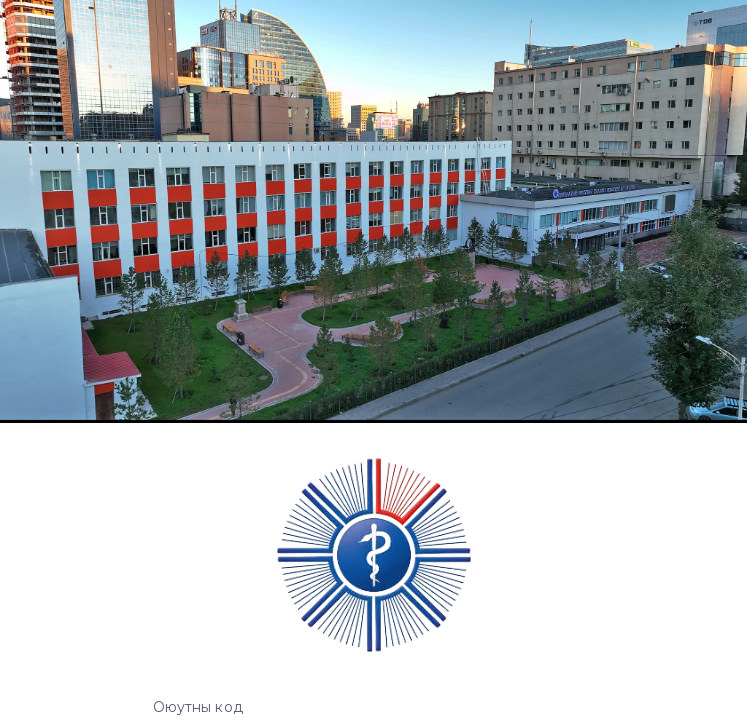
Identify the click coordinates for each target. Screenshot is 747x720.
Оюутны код (198, 707)
